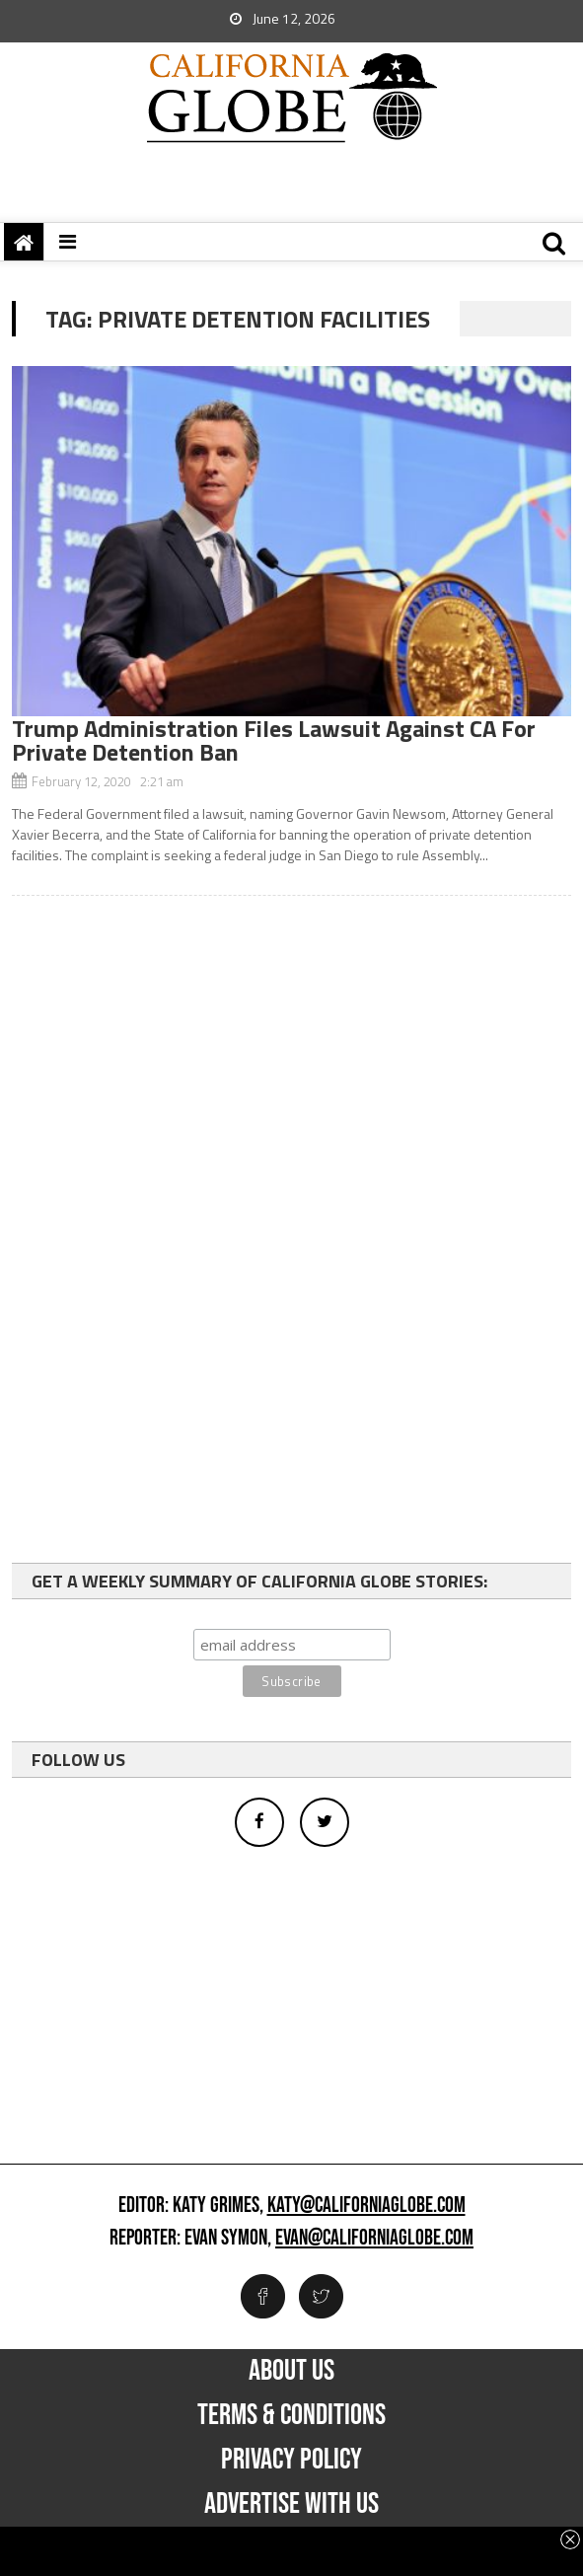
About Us (291, 2371)
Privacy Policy (291, 2459)
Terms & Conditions (291, 2415)
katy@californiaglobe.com (366, 2206)
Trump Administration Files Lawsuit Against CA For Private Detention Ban (274, 740)
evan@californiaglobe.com (374, 2238)
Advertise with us (291, 2504)
